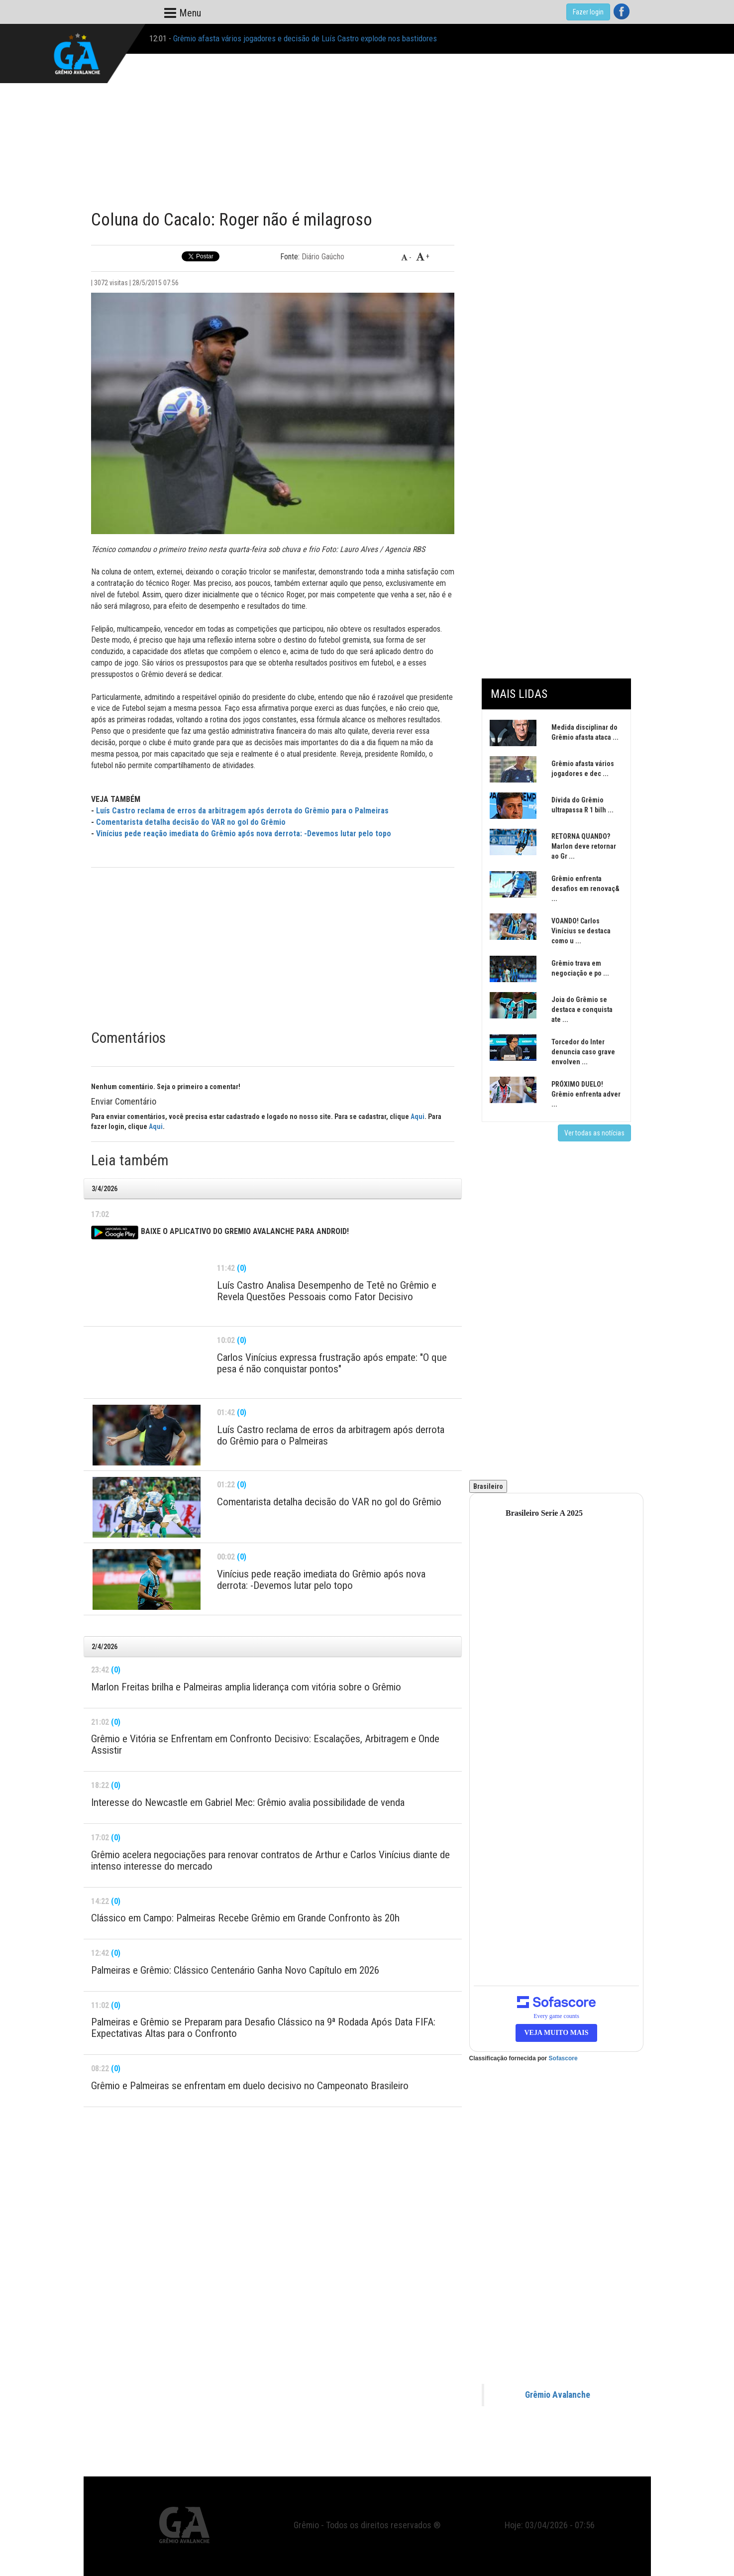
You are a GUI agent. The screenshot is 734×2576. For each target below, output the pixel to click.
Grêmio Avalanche (557, 2395)
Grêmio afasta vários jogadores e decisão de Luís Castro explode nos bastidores (305, 38)
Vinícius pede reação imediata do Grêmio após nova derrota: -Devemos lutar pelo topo (243, 833)
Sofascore (563, 2058)
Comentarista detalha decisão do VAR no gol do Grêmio (191, 822)
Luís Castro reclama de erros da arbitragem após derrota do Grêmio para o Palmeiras (242, 810)
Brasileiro (488, 1486)
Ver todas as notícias (594, 1133)
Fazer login (588, 12)
